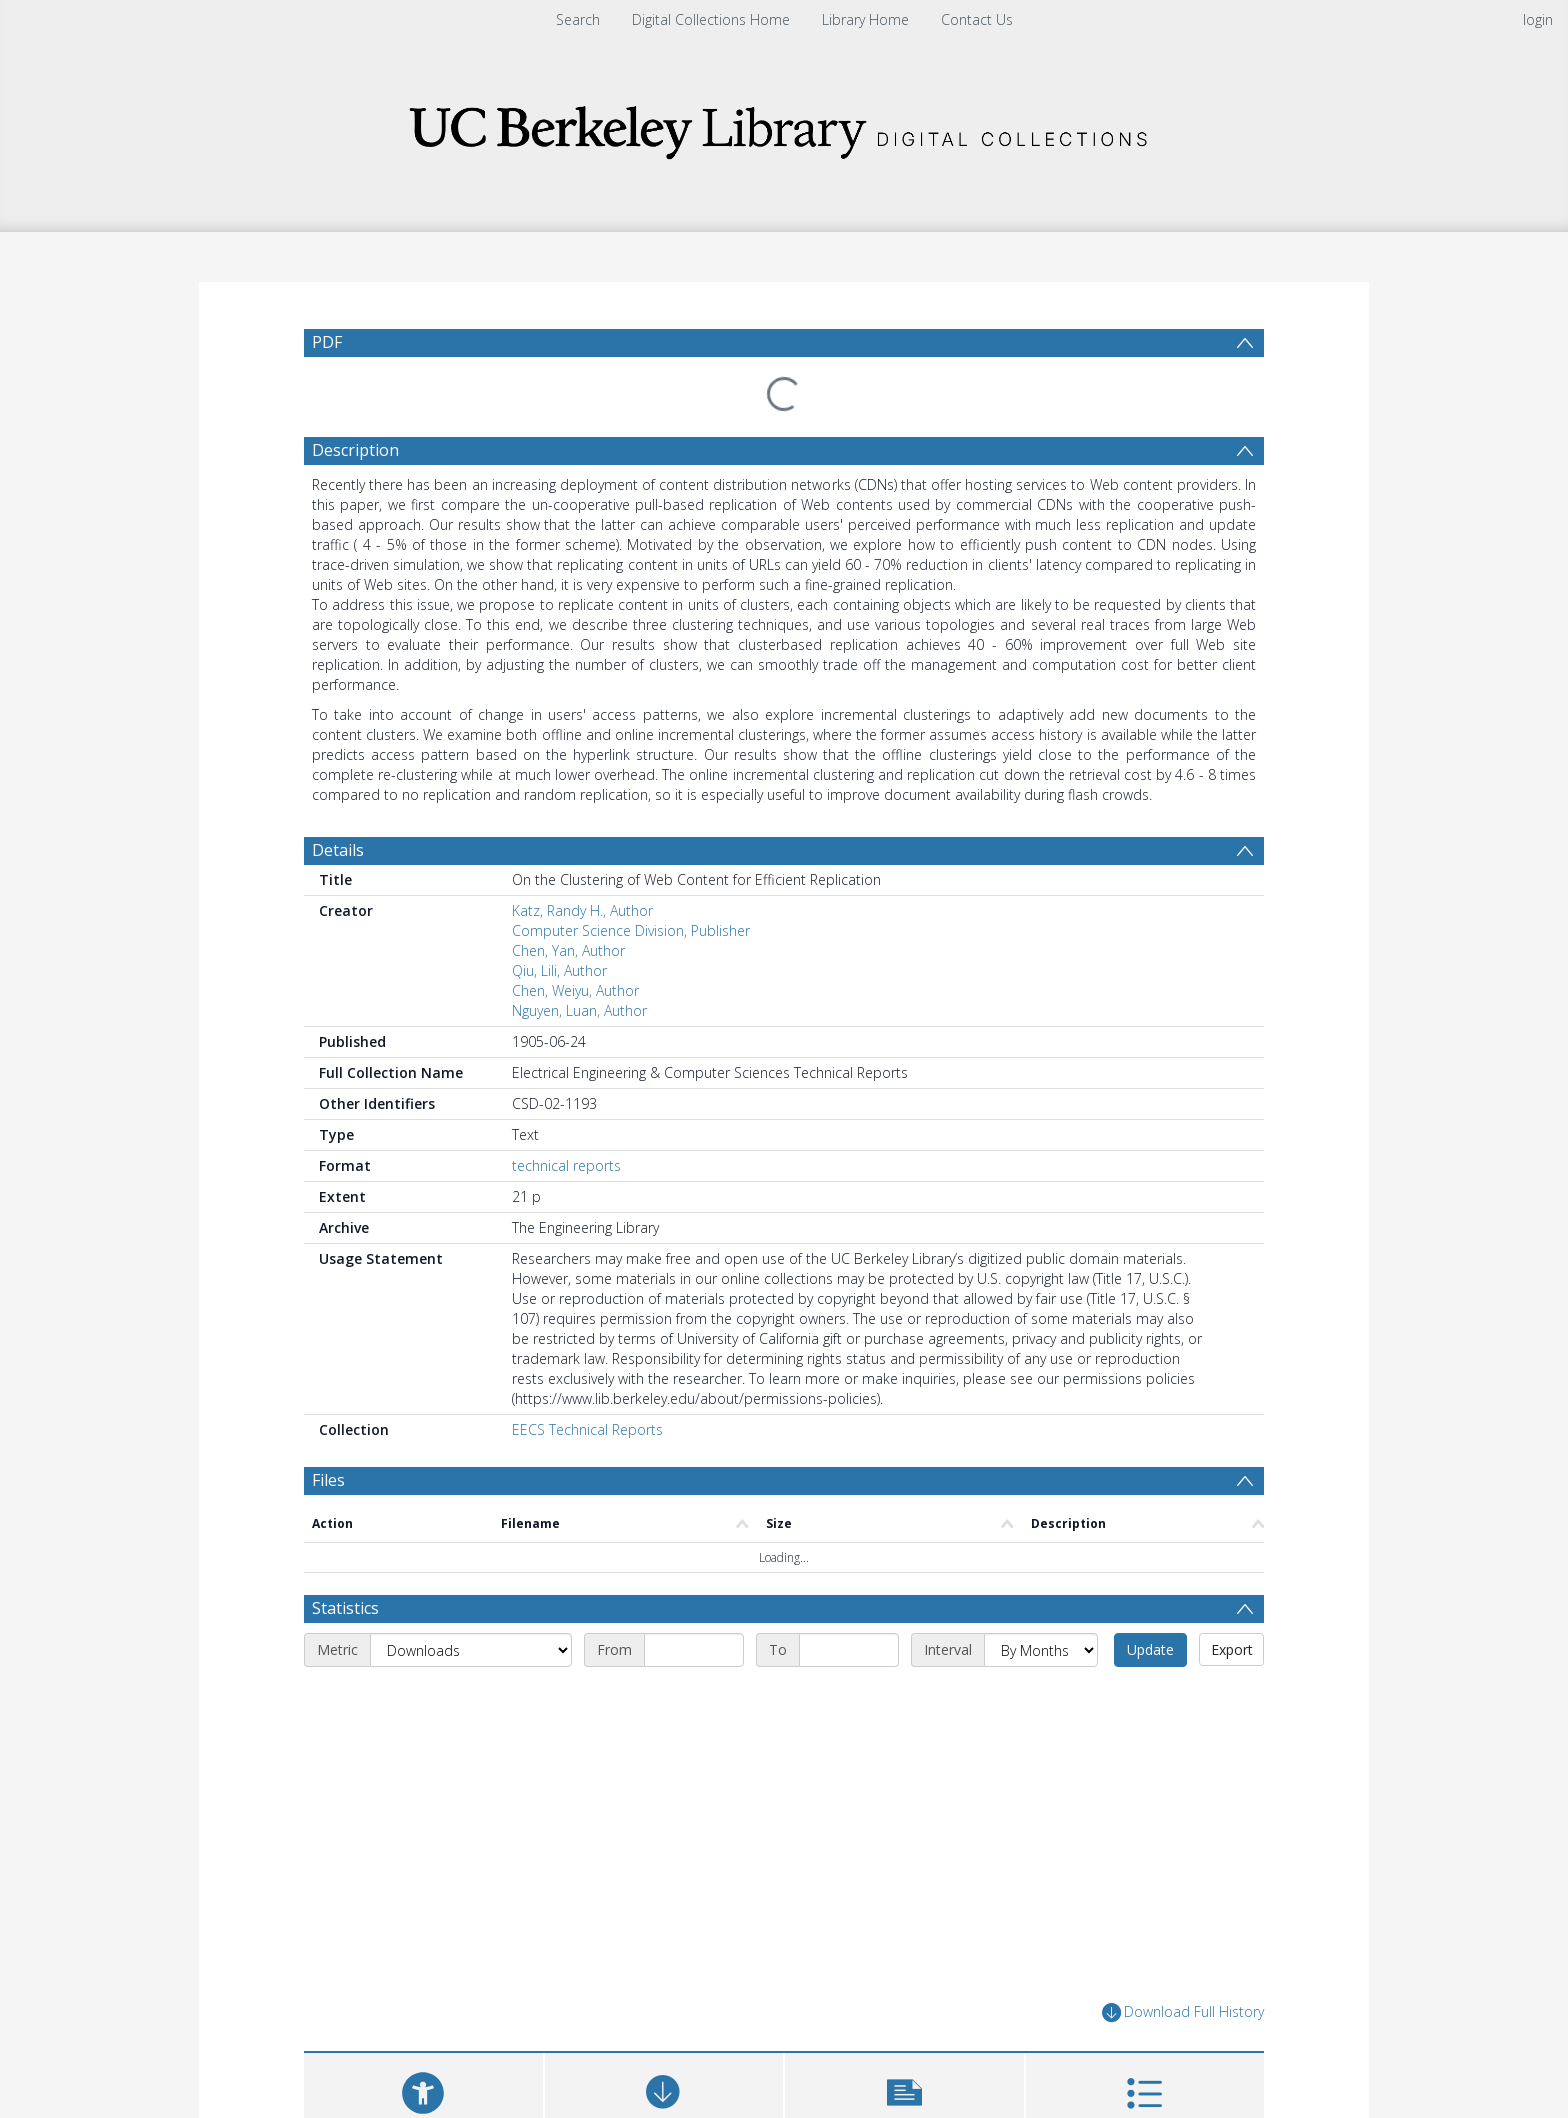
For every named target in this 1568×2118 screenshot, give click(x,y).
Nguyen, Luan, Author (579, 962)
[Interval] (1041, 1530)
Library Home (865, 19)
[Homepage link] (784, 126)
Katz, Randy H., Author (582, 862)
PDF (327, 342)
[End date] (849, 1530)
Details (338, 802)
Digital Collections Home (711, 19)
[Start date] (694, 1530)
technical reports (566, 1117)
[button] (904, 1980)
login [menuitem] (1538, 19)
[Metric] (471, 1530)
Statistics (345, 1488)
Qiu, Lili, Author (559, 922)
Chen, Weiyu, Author (575, 942)
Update (1150, 1529)
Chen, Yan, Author (568, 902)
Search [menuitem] (578, 19)
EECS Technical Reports (587, 1381)
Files (328, 1432)
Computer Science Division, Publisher (631, 882)
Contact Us (977, 19)
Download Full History (1183, 1892)
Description (355, 402)
